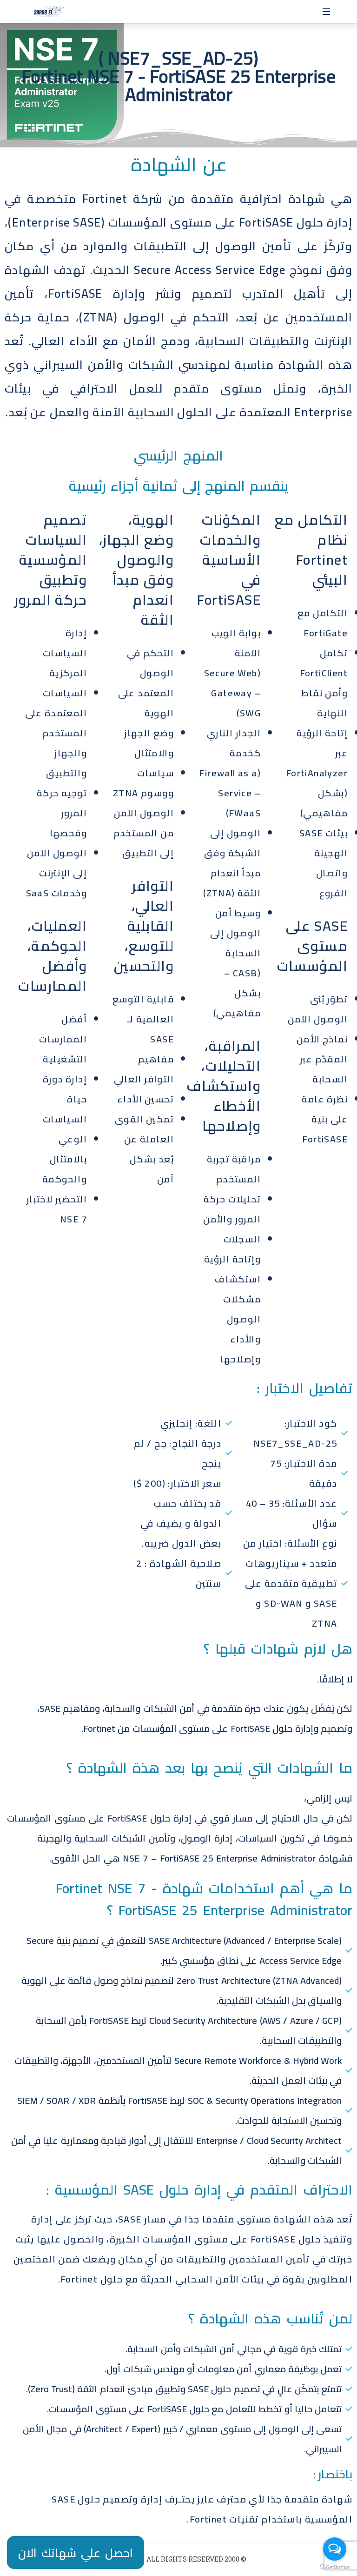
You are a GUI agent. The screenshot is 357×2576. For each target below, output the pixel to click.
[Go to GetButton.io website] (335, 2566)
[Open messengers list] (334, 2549)
